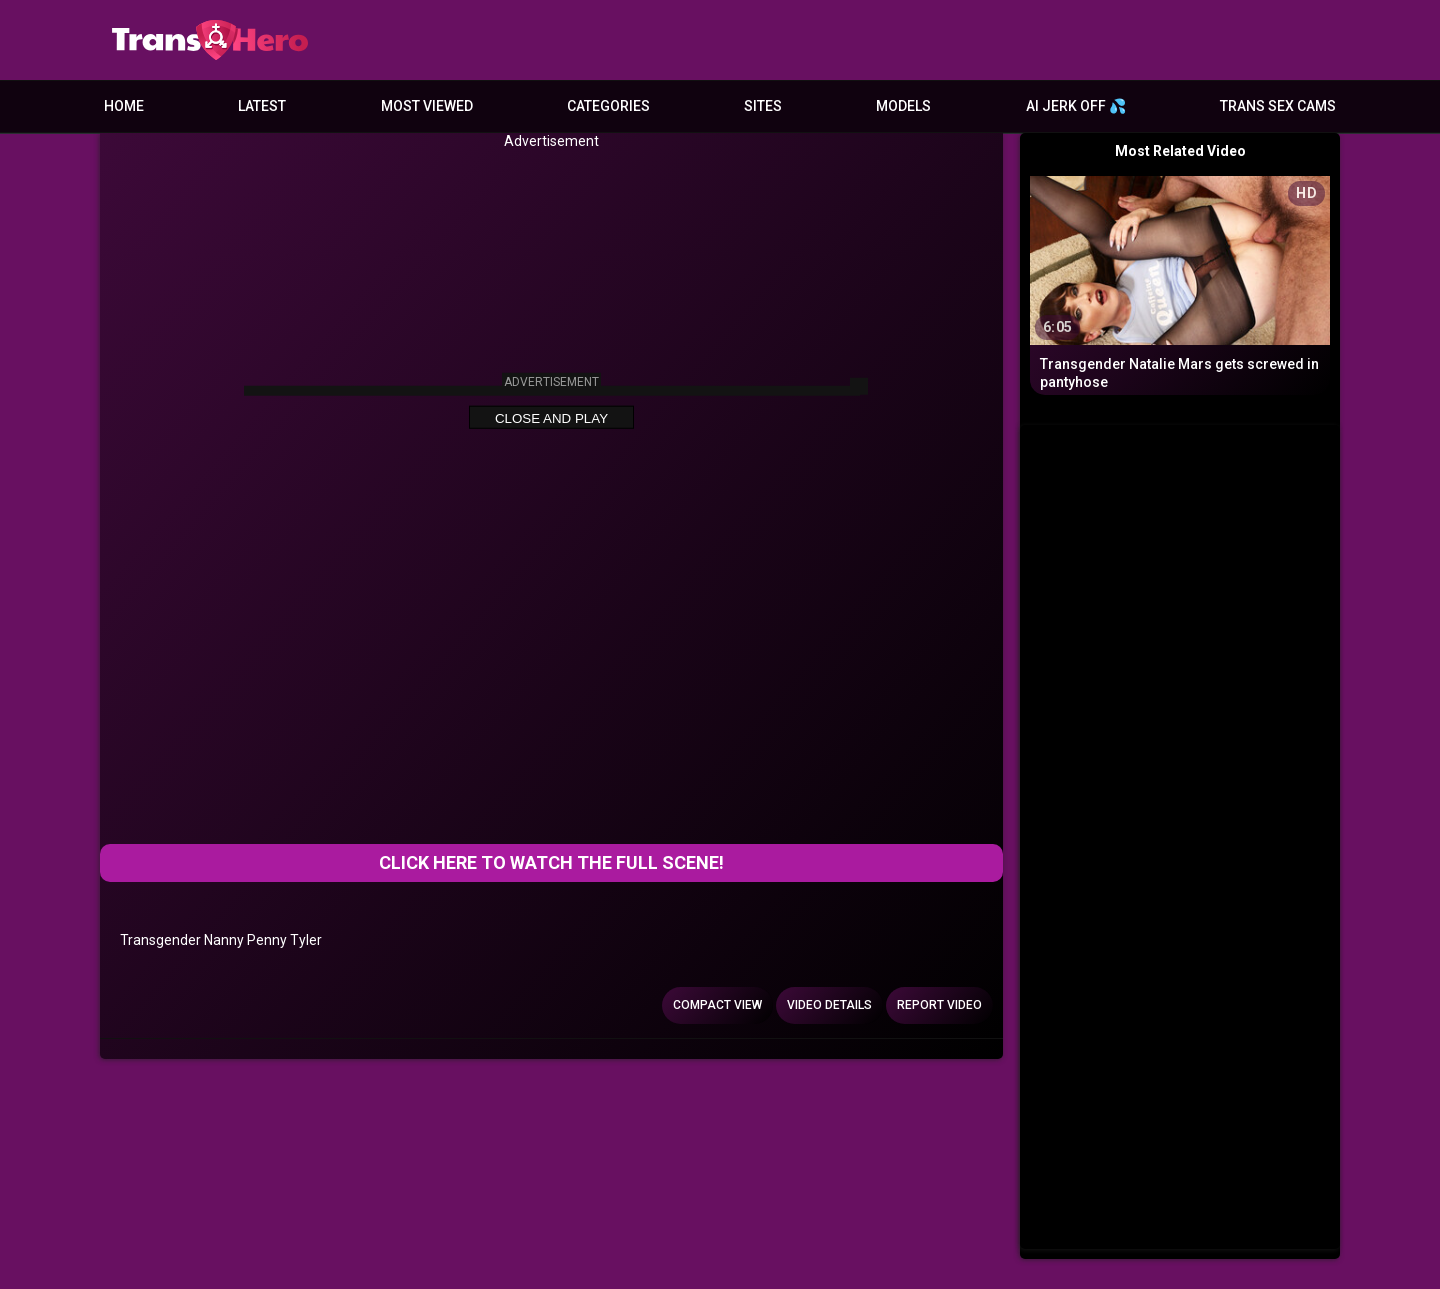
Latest (262, 106)
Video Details (829, 1005)
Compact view (717, 1005)
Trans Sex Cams (1278, 106)
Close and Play (551, 418)
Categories (608, 106)
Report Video (939, 1005)
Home (124, 106)
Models (903, 106)
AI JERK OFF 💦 (1076, 106)
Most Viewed (427, 106)
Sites (763, 106)
